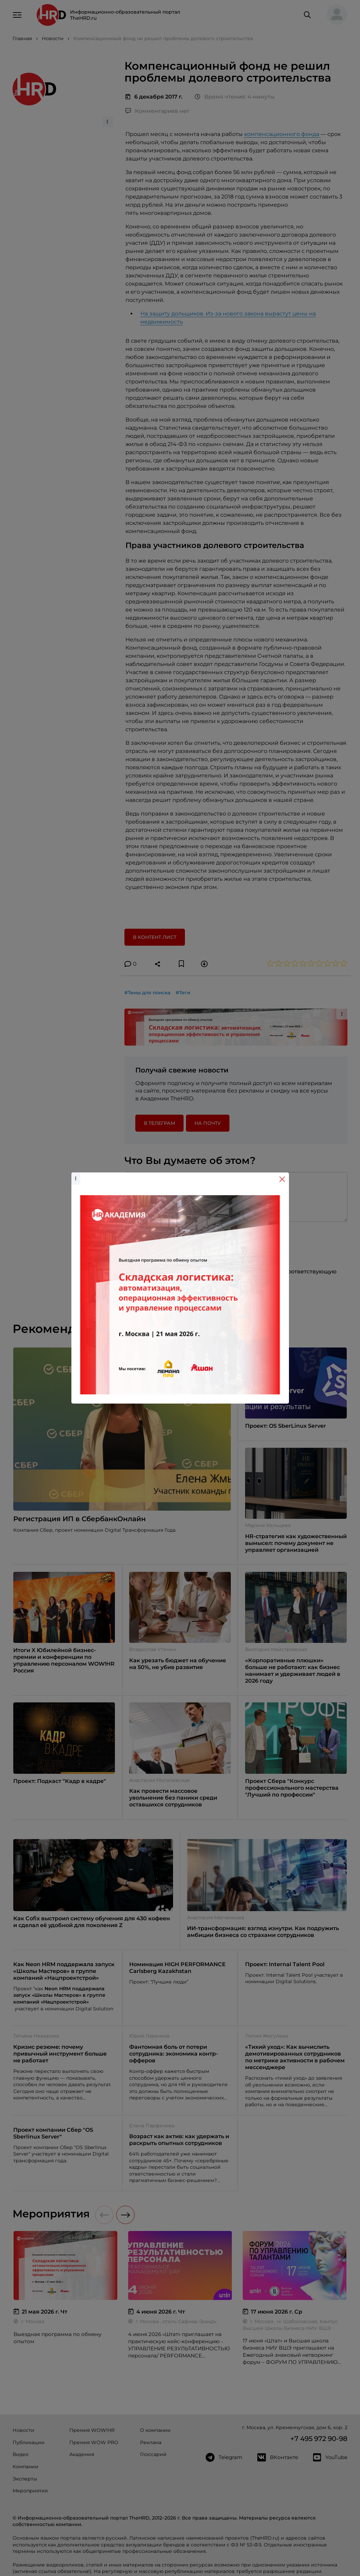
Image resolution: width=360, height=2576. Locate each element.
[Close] (282, 1179)
